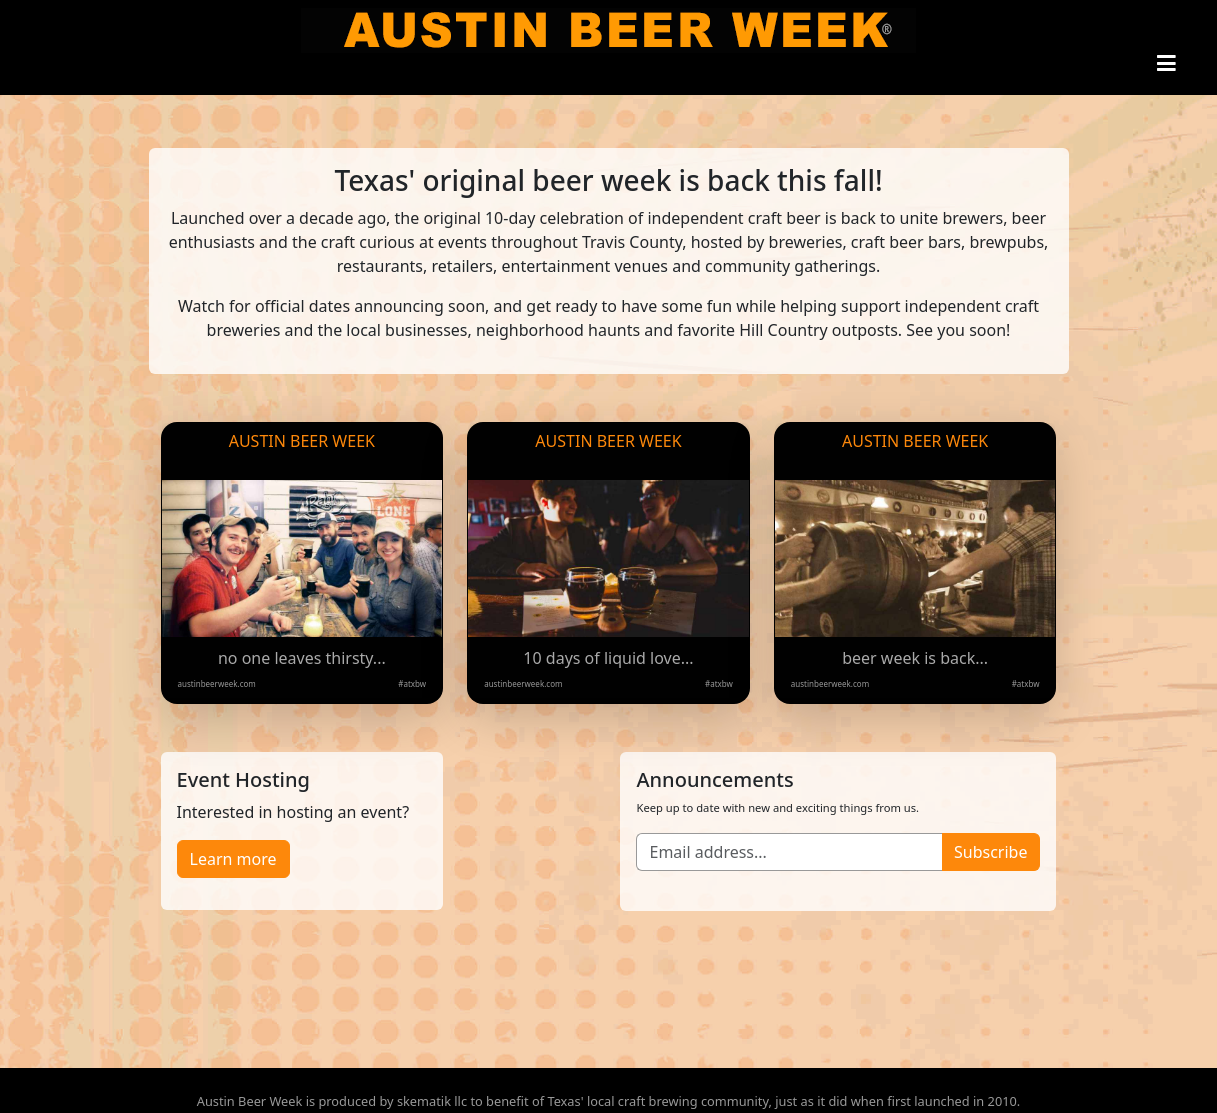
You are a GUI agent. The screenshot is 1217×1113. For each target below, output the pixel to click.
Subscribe (990, 852)
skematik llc (432, 1101)
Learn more (233, 859)
